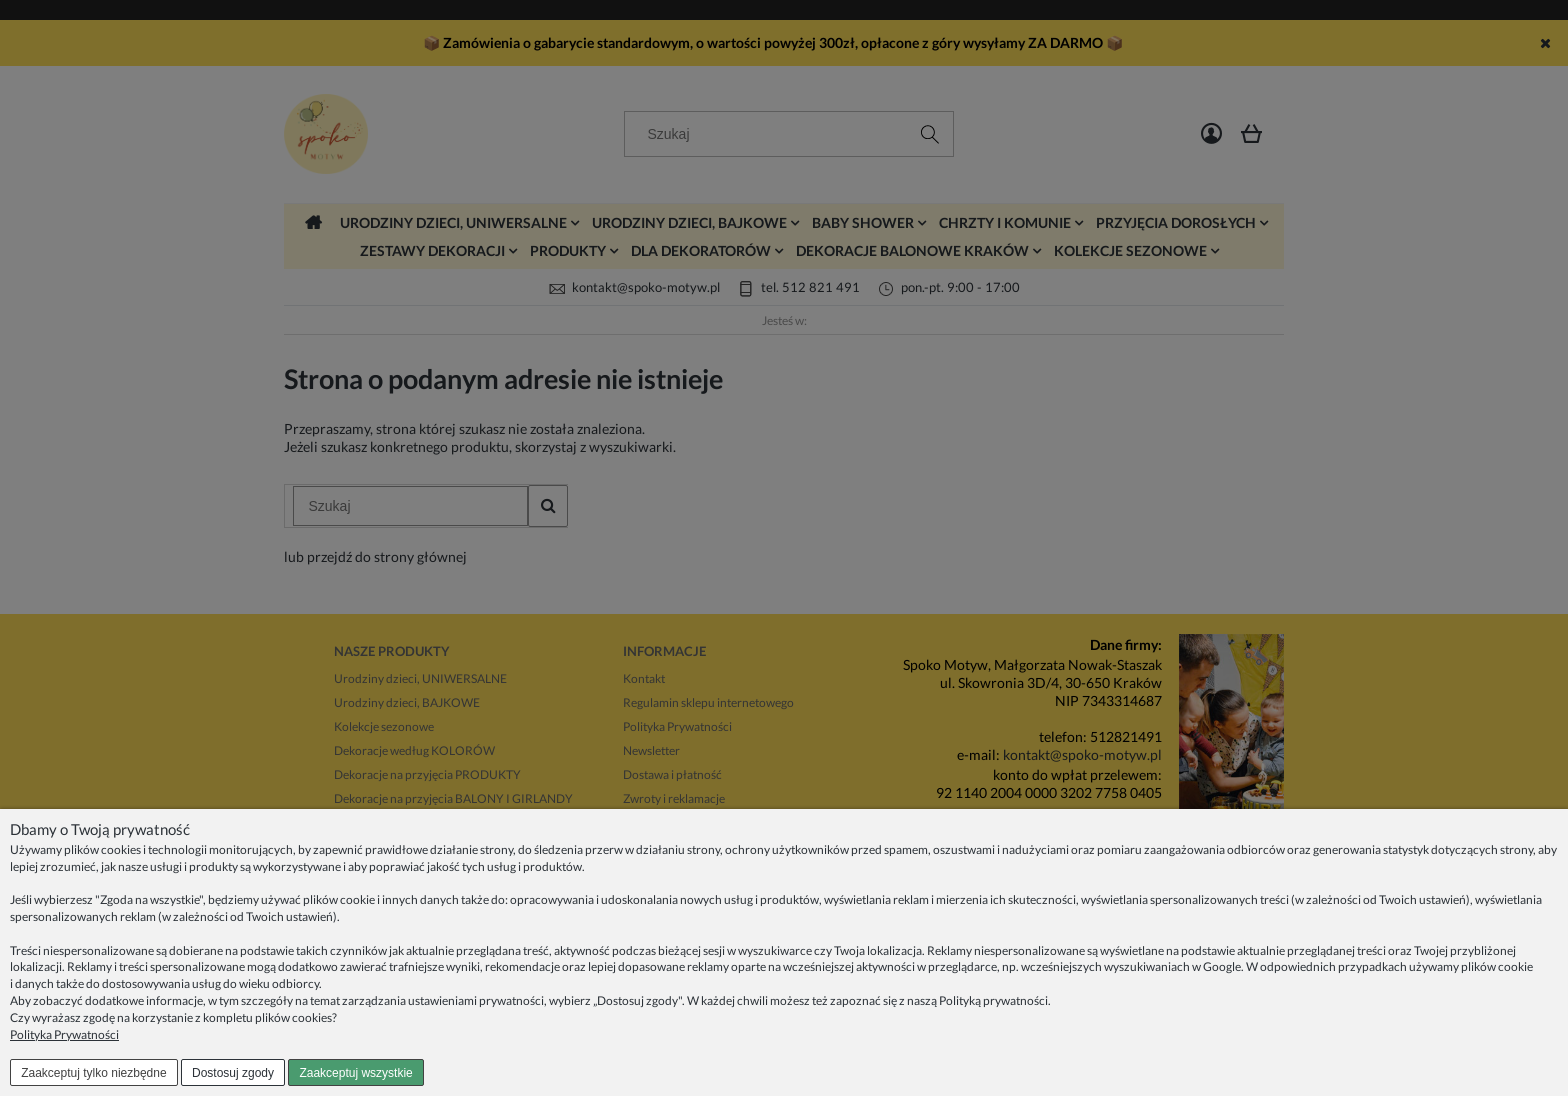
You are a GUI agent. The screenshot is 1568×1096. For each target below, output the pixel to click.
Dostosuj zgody (233, 1073)
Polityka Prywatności (64, 1034)
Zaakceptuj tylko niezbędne (93, 1073)
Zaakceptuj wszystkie (355, 1073)
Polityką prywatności (993, 1000)
